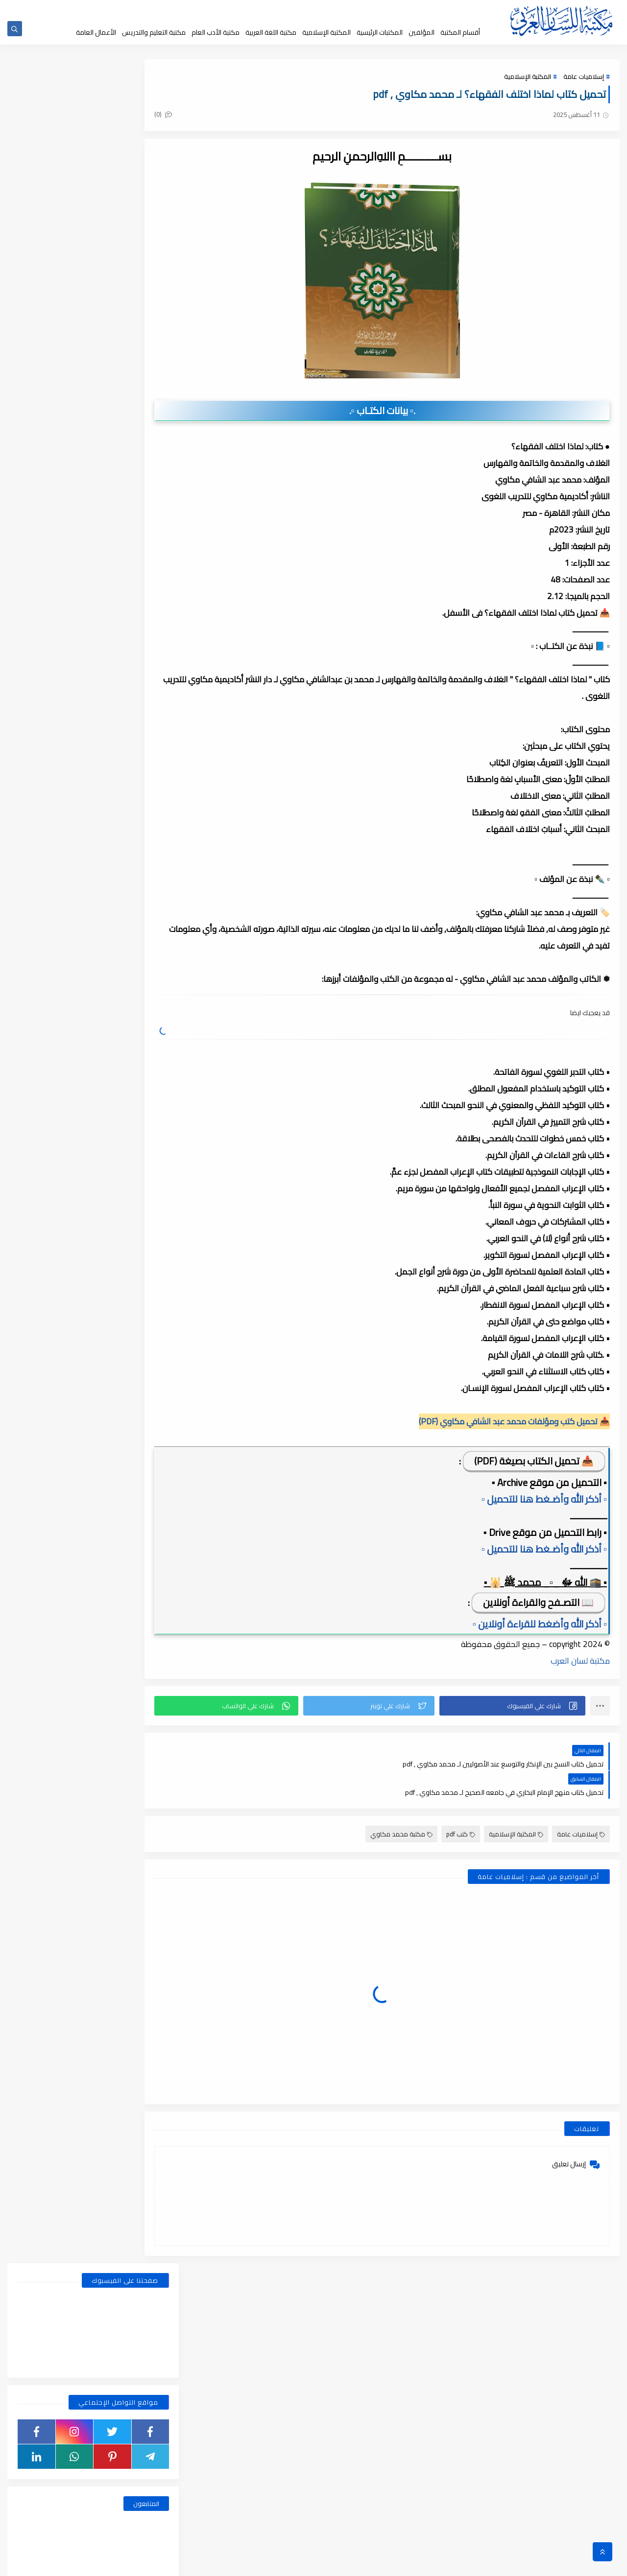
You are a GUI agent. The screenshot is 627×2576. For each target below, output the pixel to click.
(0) (205, 117)
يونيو (140, 1161)
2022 (147, 1623)
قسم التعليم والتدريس (54, 579)
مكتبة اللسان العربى (500, 2563)
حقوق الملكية (355, 8)
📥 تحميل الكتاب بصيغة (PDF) (534, 1462)
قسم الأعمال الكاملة (53, 542)
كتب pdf (460, 1806)
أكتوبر (139, 1315)
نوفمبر (138, 1298)
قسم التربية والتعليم (132, 579)
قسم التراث (132, 560)
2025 (147, 1092)
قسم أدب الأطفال (54, 523)
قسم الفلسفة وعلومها (132, 616)
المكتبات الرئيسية (380, 32)
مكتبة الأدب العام (216, 32)
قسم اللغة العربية (54, 616)
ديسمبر (137, 1109)
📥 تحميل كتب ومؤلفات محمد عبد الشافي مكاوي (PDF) (514, 1422)
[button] (519, 1707)
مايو (141, 1178)
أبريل (141, 1195)
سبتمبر (138, 1332)
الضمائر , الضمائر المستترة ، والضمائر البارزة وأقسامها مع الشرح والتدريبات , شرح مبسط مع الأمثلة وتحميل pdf (70, 769)
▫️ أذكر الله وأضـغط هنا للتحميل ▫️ (544, 1500)
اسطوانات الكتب (54, 505)
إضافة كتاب (225, 8)
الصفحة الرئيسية (431, 8)
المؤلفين (421, 32)
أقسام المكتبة (460, 32)
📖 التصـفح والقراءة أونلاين (538, 1603)
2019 (147, 2172)
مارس (139, 1212)
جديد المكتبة (393, 8)
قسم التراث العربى (54, 560)
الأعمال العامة (96, 32)
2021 (147, 1760)
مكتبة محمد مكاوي (401, 1806)
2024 (147, 1264)
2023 (147, 1486)
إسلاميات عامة (583, 79)
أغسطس (135, 1127)
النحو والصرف (132, 523)
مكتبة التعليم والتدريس (154, 32)
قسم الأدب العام (132, 542)
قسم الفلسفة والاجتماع (54, 597)
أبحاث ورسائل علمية (132, 505)
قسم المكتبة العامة (132, 635)
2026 (147, 1058)
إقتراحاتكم (289, 8)
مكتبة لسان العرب (580, 1662)
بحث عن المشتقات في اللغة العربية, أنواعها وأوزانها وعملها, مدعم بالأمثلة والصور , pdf (70, 715)
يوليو (140, 1144)
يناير (142, 1075)
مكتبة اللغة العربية (270, 32)
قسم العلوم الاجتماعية (132, 597)
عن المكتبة (320, 8)
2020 (147, 1949)
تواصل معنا (258, 8)
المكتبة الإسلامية (326, 32)
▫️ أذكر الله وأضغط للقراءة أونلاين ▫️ (540, 1625)
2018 (147, 2394)
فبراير (140, 1229)
